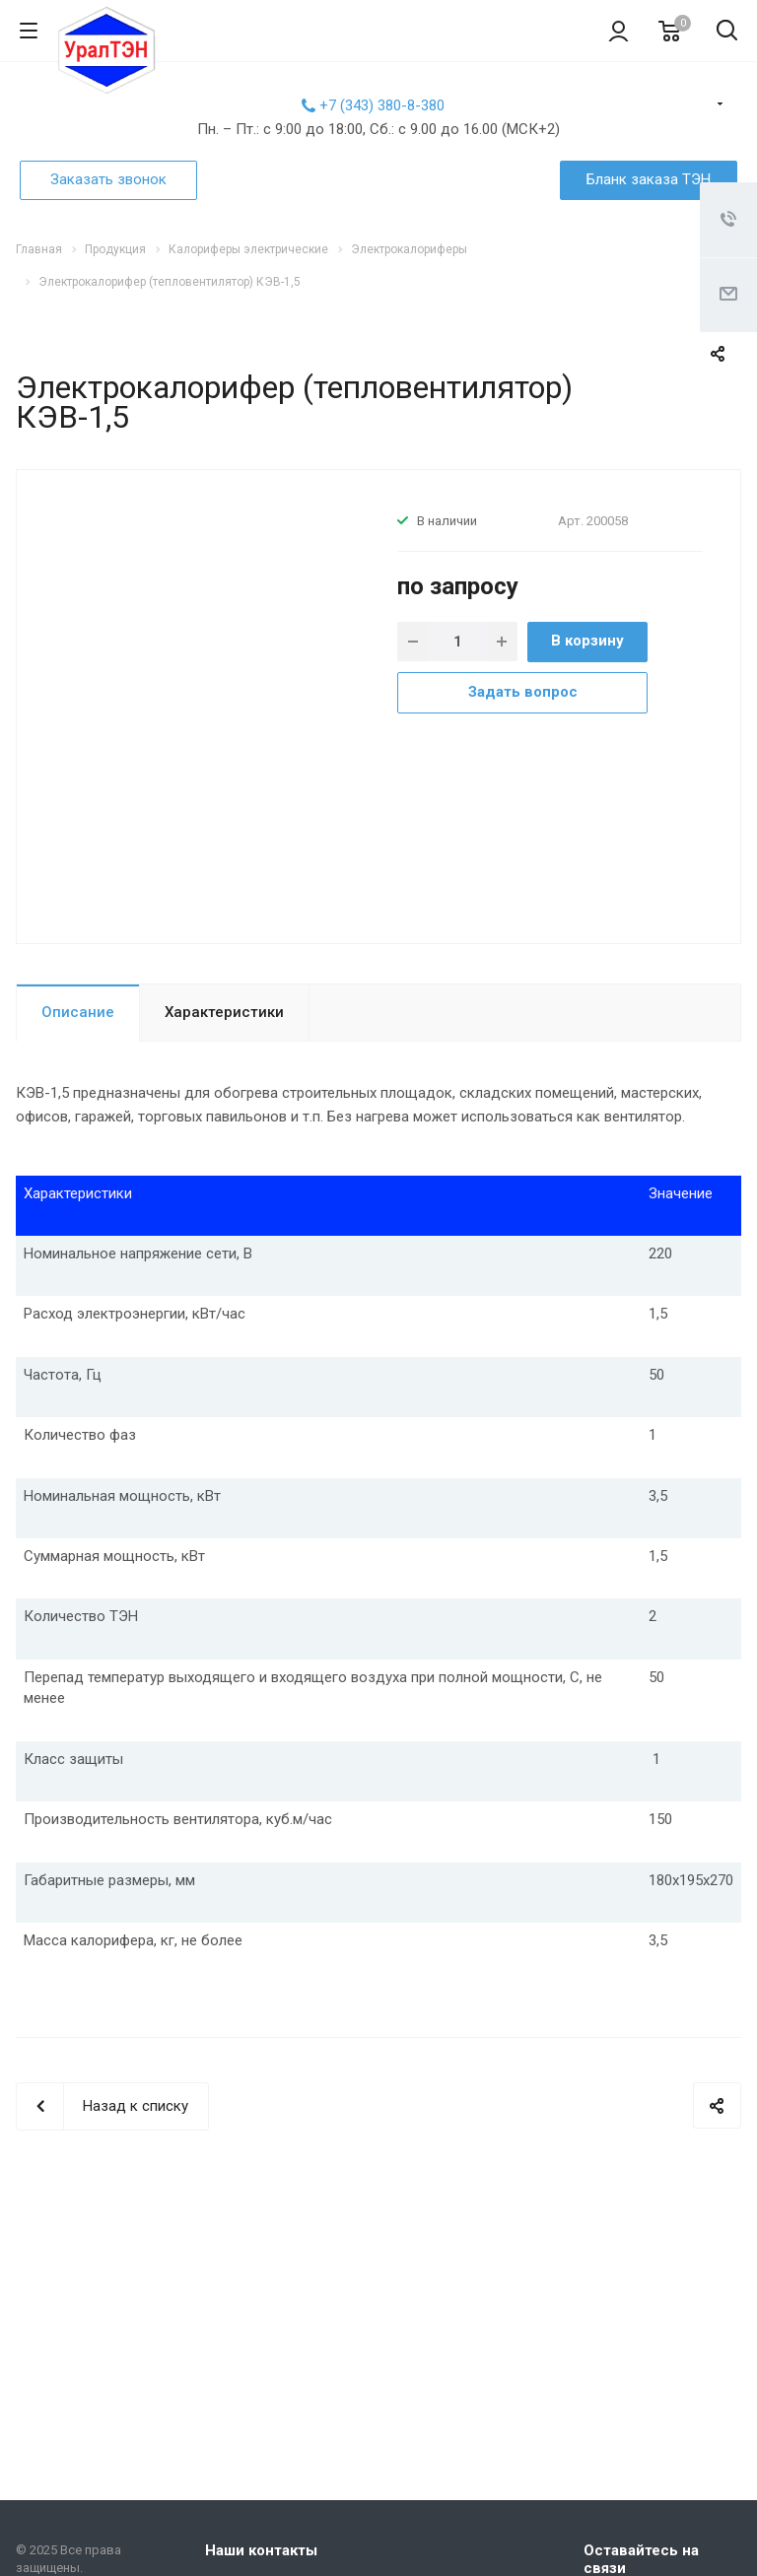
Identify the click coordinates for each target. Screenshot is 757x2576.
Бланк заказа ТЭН (648, 179)
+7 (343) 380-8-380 (382, 105)
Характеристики (224, 1012)
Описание (77, 1012)
